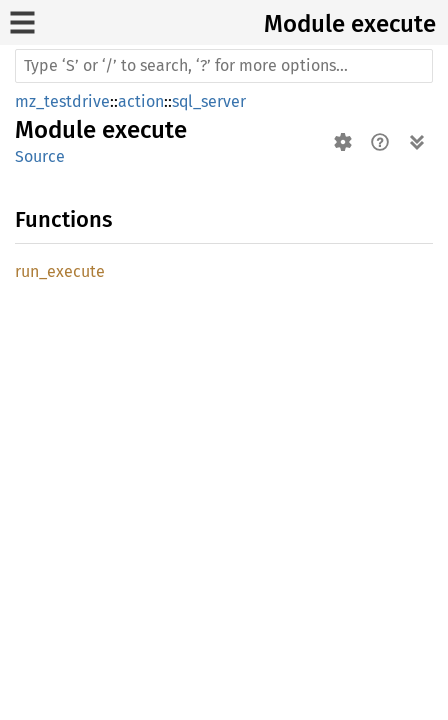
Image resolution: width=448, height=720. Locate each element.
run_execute (60, 271)
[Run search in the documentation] (224, 66)
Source (40, 156)
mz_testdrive (62, 101)
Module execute (350, 24)
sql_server (209, 101)
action (141, 101)
